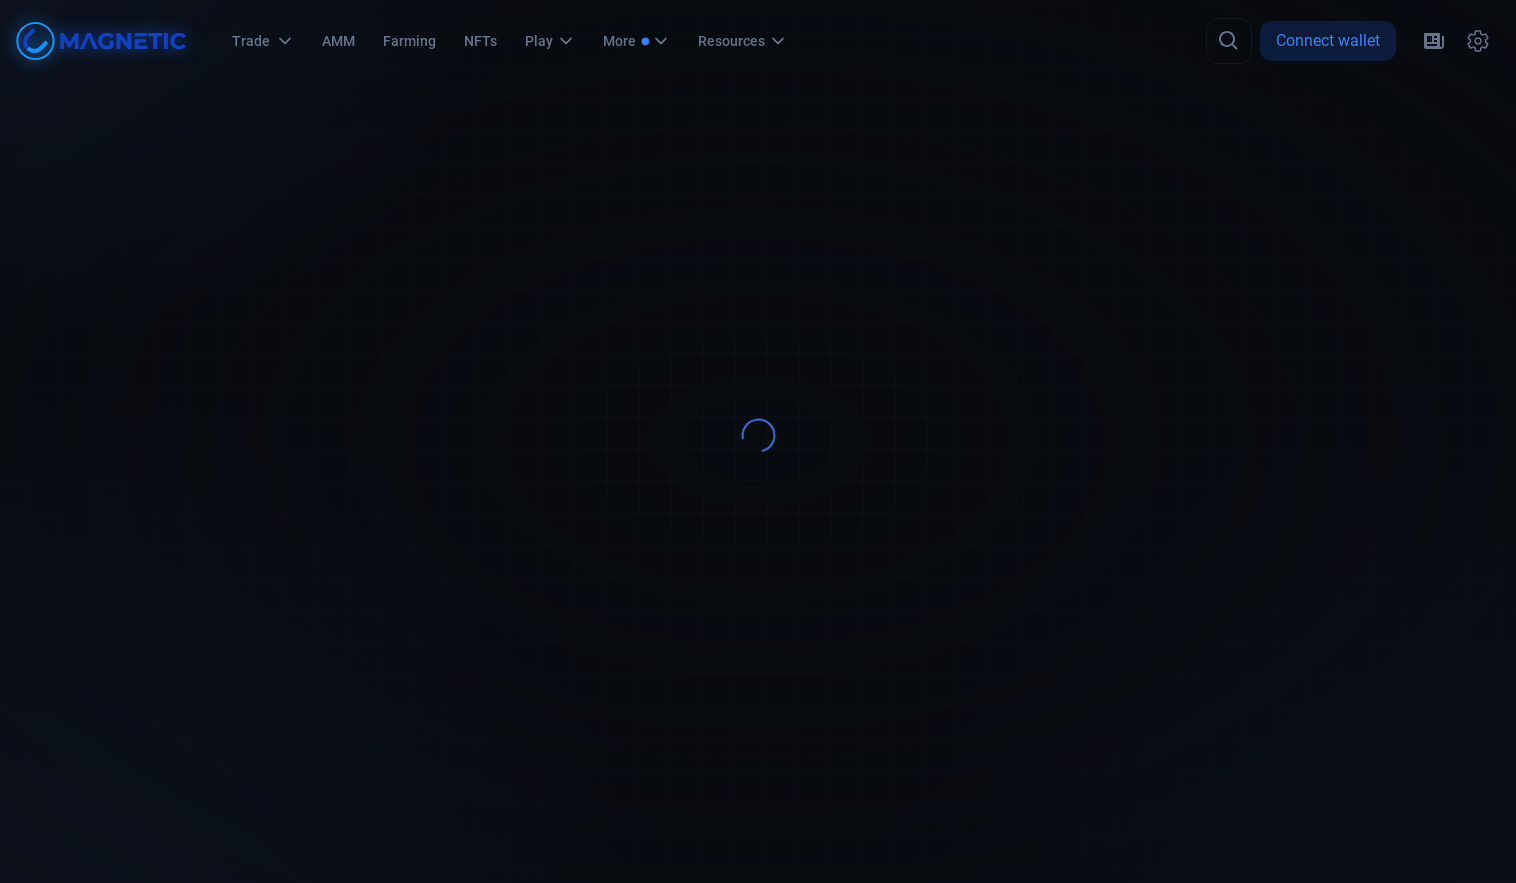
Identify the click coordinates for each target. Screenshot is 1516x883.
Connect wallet (1328, 40)
